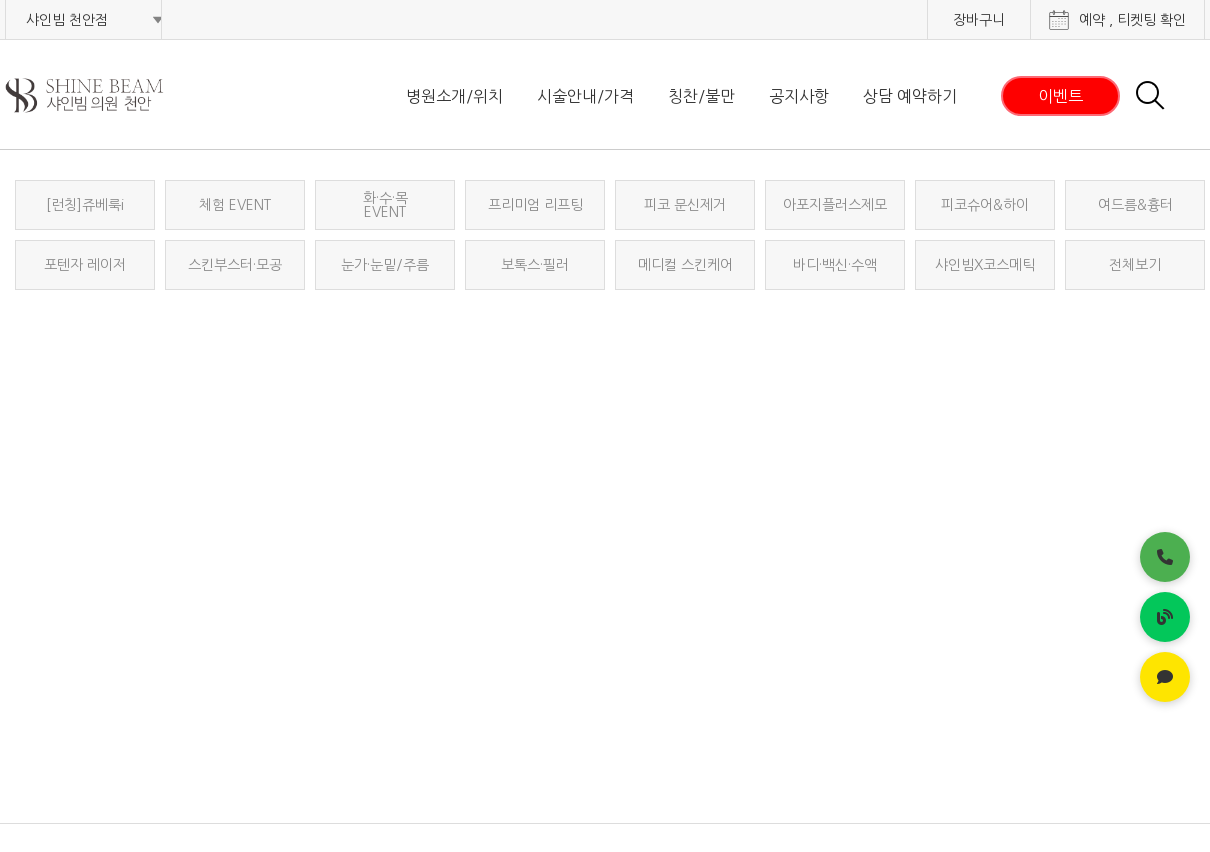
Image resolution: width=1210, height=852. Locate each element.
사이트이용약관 (992, 811)
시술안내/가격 (585, 96)
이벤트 (1060, 96)
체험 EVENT (235, 205)
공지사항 (799, 96)
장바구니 (979, 20)
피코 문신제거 (685, 205)
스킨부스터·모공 (235, 265)
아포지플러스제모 (835, 205)
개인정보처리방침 (780, 811)
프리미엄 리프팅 (535, 205)
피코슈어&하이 (985, 205)
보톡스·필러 (535, 265)
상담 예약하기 (910, 96)
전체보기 (1135, 265)
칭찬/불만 (701, 96)
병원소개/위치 (454, 96)
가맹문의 (1175, 811)
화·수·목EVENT (385, 205)
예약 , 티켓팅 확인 (1132, 20)
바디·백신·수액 (835, 265)
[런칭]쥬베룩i (85, 205)
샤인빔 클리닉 (110, 95)
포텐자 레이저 (85, 265)
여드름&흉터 (1135, 205)
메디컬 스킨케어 (685, 265)
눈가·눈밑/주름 (385, 265)
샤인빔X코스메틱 (985, 265)
